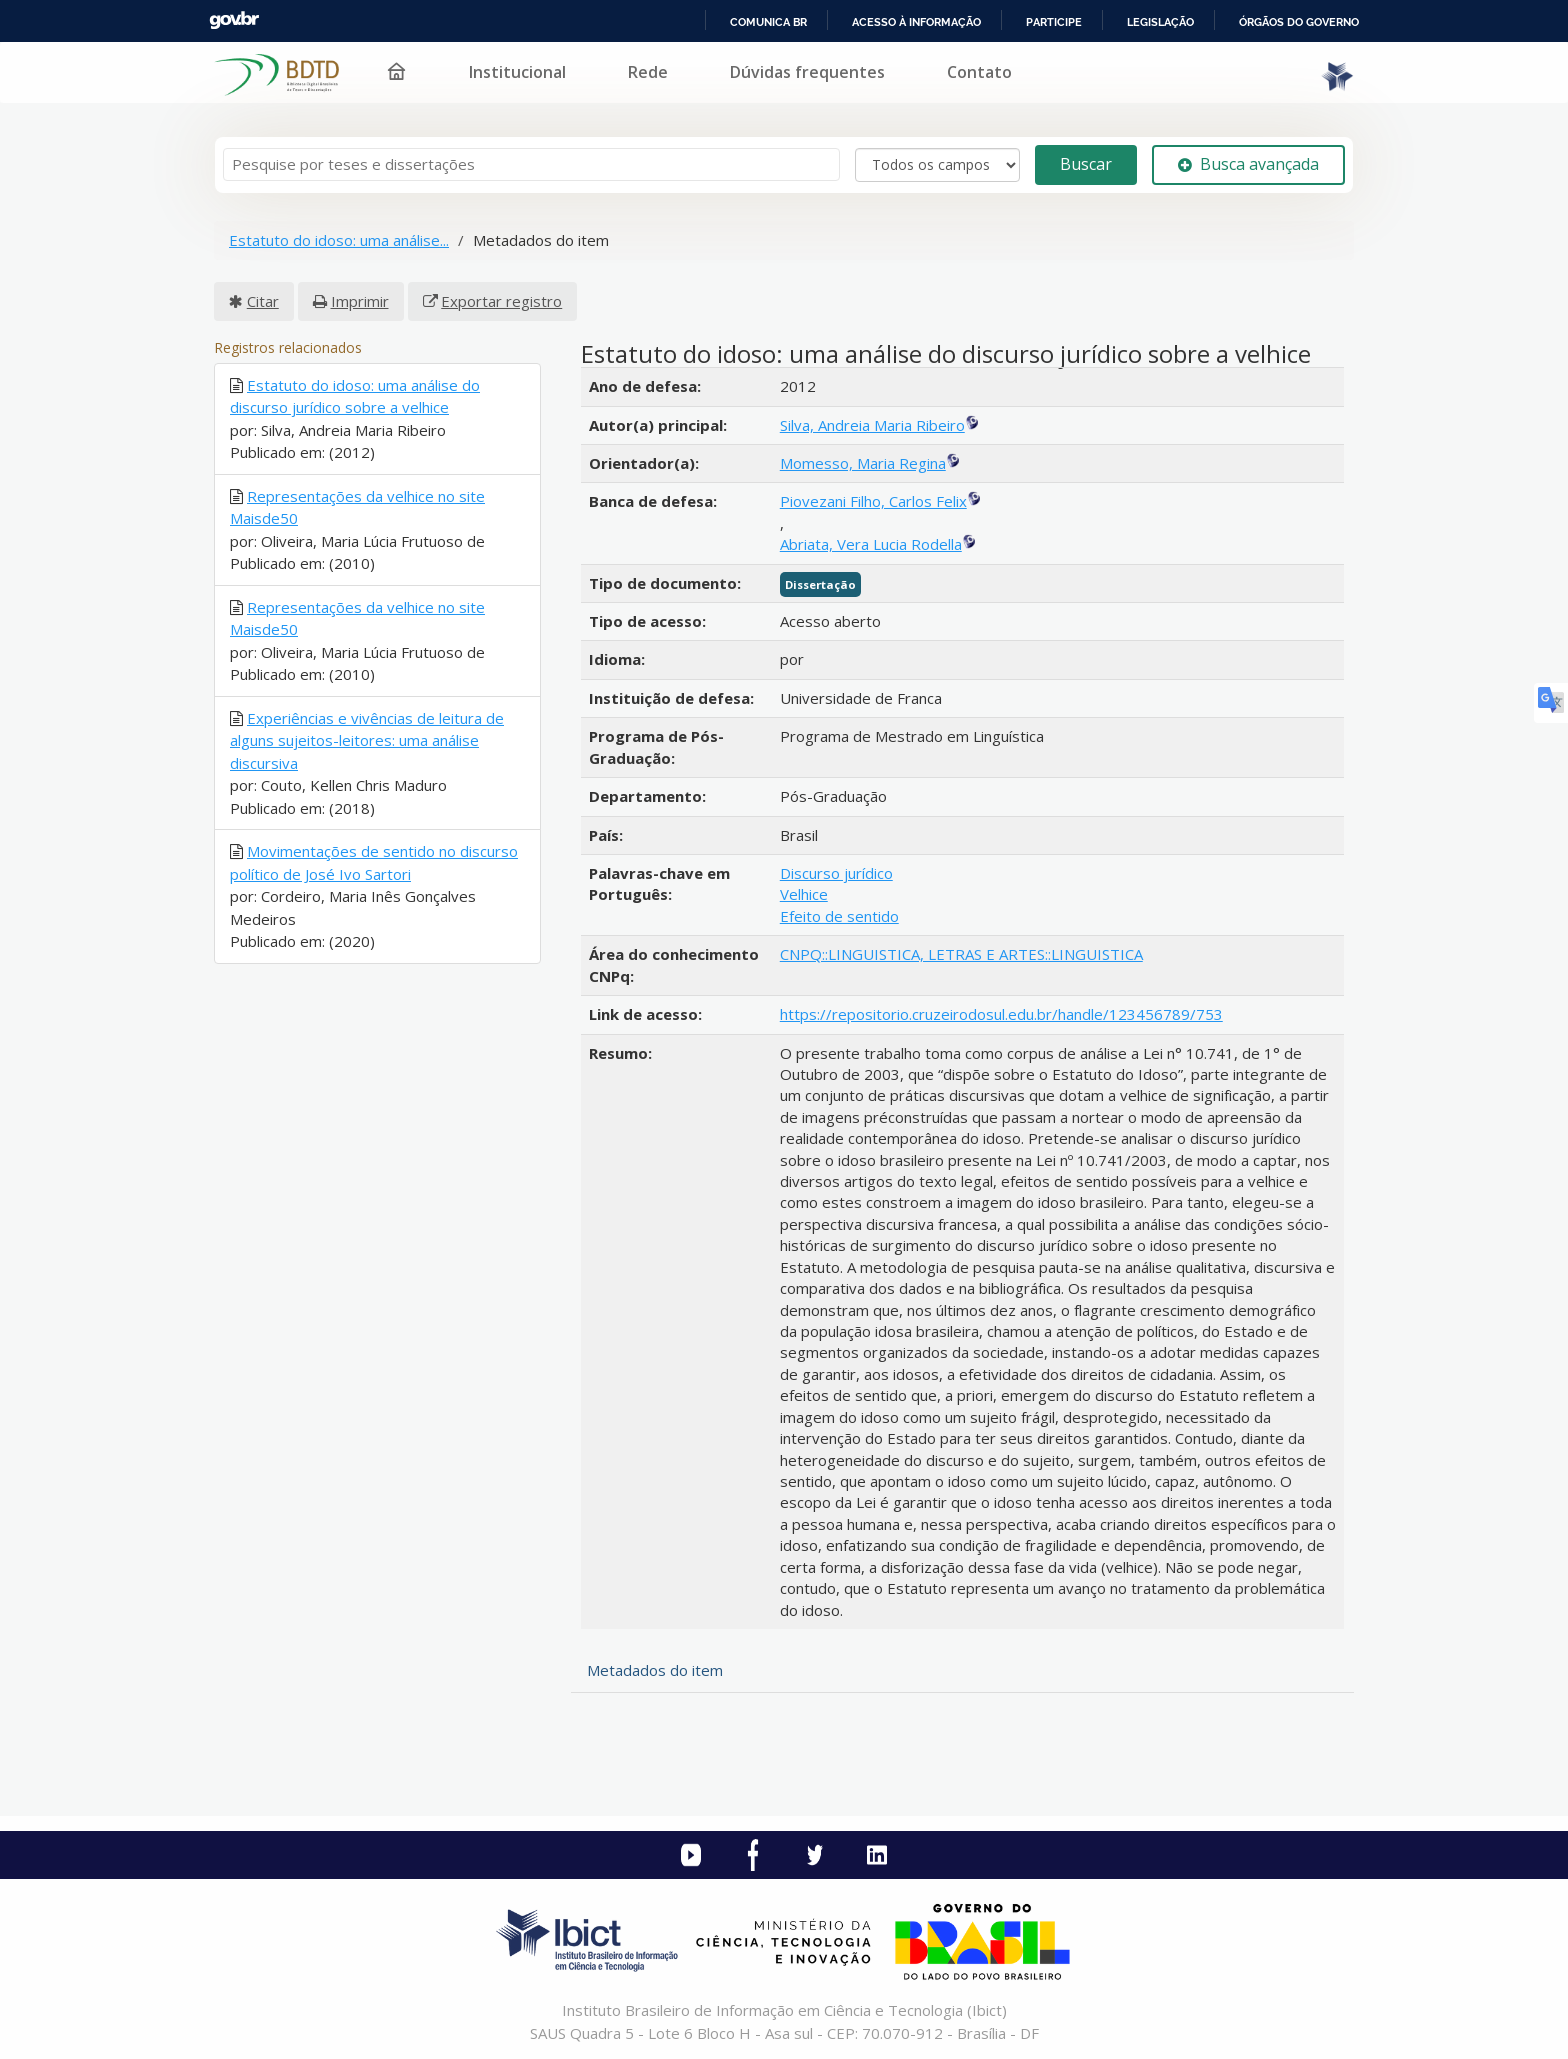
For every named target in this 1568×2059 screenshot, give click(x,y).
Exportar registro (501, 301)
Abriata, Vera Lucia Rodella (871, 544)
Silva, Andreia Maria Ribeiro (872, 425)
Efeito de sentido (839, 916)
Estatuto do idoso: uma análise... (339, 240)
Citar (263, 301)
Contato (979, 72)
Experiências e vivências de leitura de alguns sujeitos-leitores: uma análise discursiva (367, 740)
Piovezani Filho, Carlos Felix (873, 501)
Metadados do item (655, 1670)
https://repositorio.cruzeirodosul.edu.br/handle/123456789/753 (1001, 1014)
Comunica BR (768, 22)
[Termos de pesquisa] (531, 164)
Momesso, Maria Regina (863, 463)
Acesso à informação (916, 22)
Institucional (517, 72)
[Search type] (937, 165)
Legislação (1160, 22)
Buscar (1086, 164)
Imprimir (360, 301)
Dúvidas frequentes (807, 72)
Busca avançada (1248, 164)
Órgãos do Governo (1299, 22)
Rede (648, 72)
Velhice (804, 894)
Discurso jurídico (836, 873)
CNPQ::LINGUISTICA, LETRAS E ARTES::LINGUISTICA (961, 954)
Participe (1054, 22)
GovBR (234, 20)
